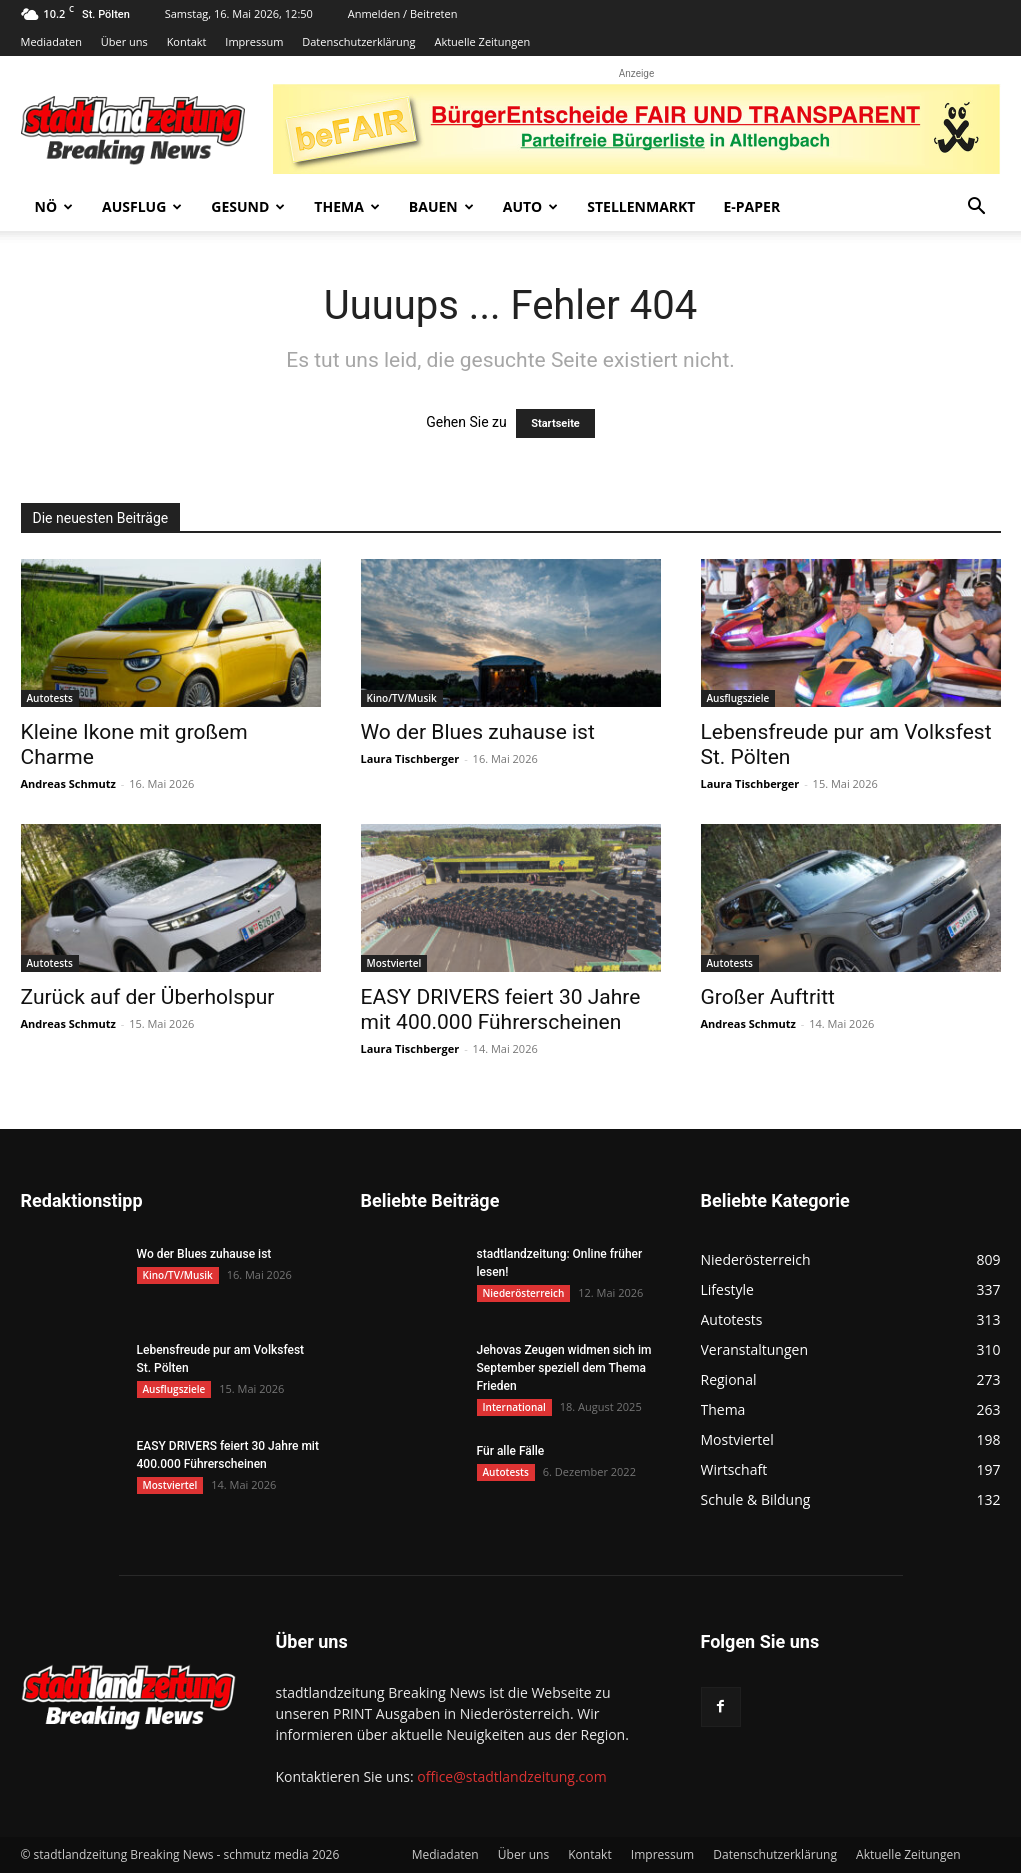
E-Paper (751, 206)
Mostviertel (394, 963)
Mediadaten (51, 41)
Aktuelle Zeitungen (482, 41)
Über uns (124, 41)
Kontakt (187, 41)
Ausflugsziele (738, 698)
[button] (977, 208)
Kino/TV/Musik (402, 698)
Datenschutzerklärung (358, 41)
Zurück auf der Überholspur (148, 997)
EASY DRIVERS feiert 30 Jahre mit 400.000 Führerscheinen (501, 1009)
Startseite (555, 423)
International (514, 1407)
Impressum (254, 41)
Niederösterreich (524, 1293)
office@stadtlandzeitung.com (511, 1776)
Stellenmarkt (641, 206)
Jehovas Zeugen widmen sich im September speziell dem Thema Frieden (564, 1368)
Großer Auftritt (768, 997)
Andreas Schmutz (68, 783)
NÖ (54, 206)
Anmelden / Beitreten (403, 13)
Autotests (50, 698)
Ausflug (142, 206)
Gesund (248, 206)
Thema (347, 206)
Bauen (441, 206)
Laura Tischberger (410, 758)
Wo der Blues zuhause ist (478, 732)
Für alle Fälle (511, 1451)
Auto (531, 206)
